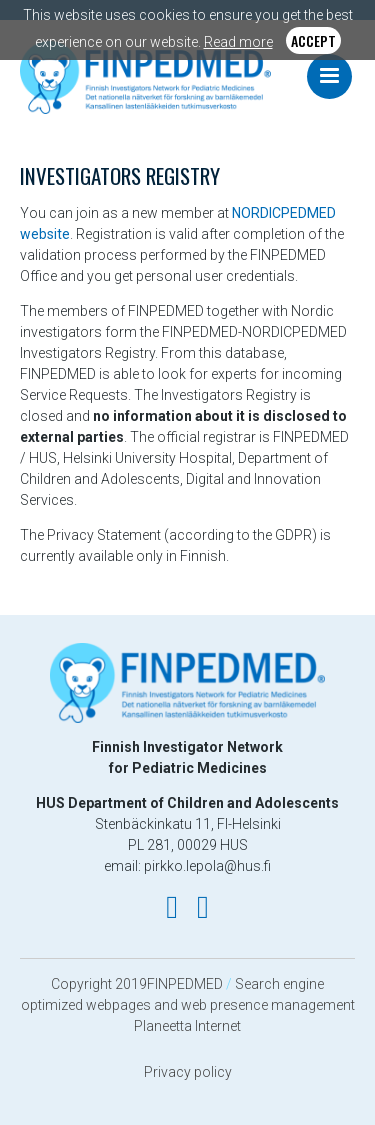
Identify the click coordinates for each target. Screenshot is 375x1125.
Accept (313, 40)
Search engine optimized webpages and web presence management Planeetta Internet (188, 1005)
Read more (238, 42)
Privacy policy (188, 1072)
